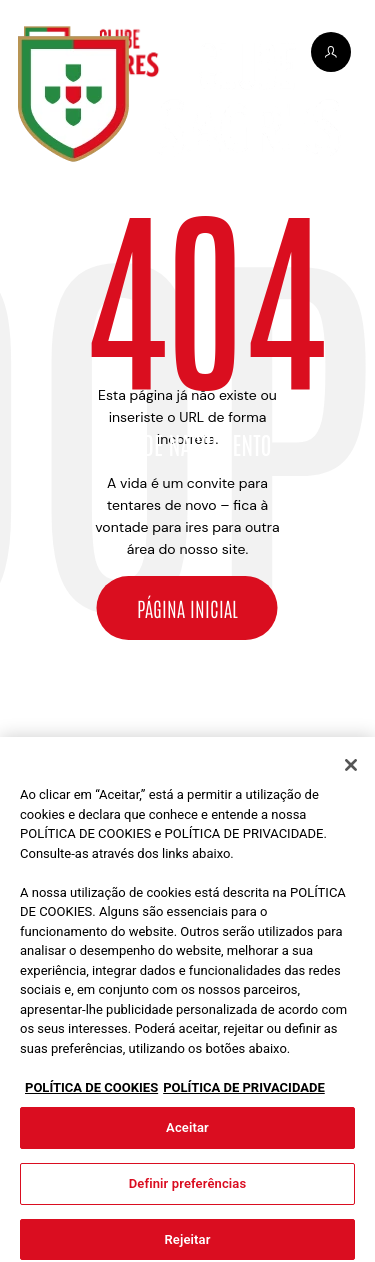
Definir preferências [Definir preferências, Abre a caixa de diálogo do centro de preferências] (188, 1189)
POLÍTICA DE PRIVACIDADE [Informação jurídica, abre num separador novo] (244, 1093)
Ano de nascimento (187, 444)
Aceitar (187, 1133)
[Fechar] (351, 771)
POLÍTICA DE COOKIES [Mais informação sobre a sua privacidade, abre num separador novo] (91, 1093)
